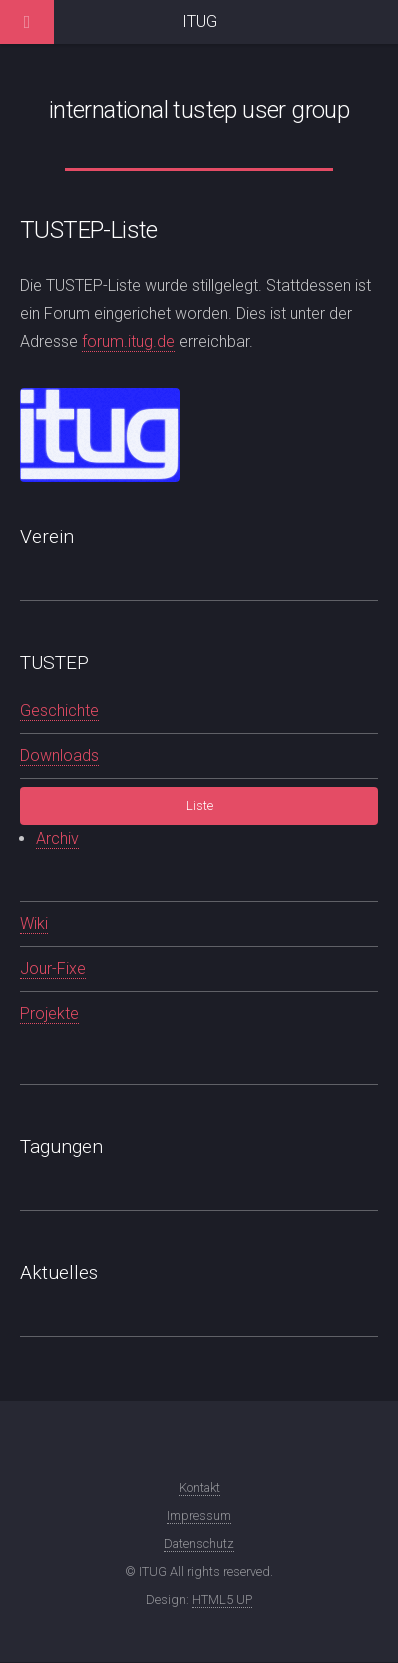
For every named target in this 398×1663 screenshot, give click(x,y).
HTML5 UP (222, 1599)
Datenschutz (199, 1543)
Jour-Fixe (53, 968)
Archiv (57, 838)
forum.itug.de (128, 341)
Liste (199, 805)
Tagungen (61, 1146)
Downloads (59, 755)
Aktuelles (59, 1272)
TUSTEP (54, 662)
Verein (47, 536)
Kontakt (199, 1487)
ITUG (199, 21)
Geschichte (59, 710)
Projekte (49, 1013)
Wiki (34, 923)
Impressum (199, 1515)
